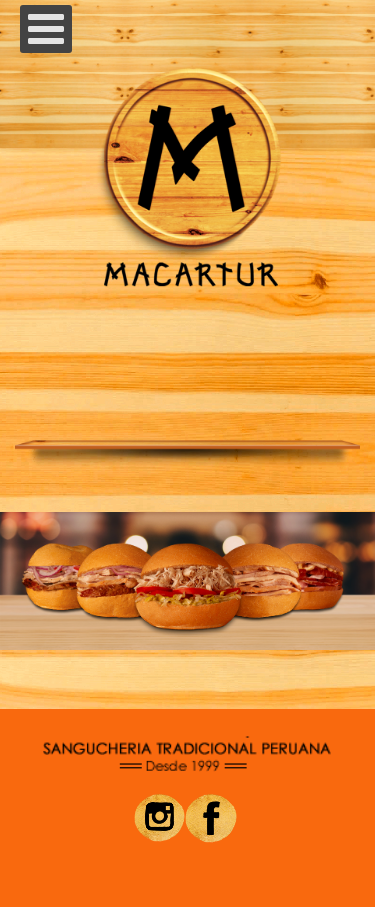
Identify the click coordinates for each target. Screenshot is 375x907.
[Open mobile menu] (46, 29)
